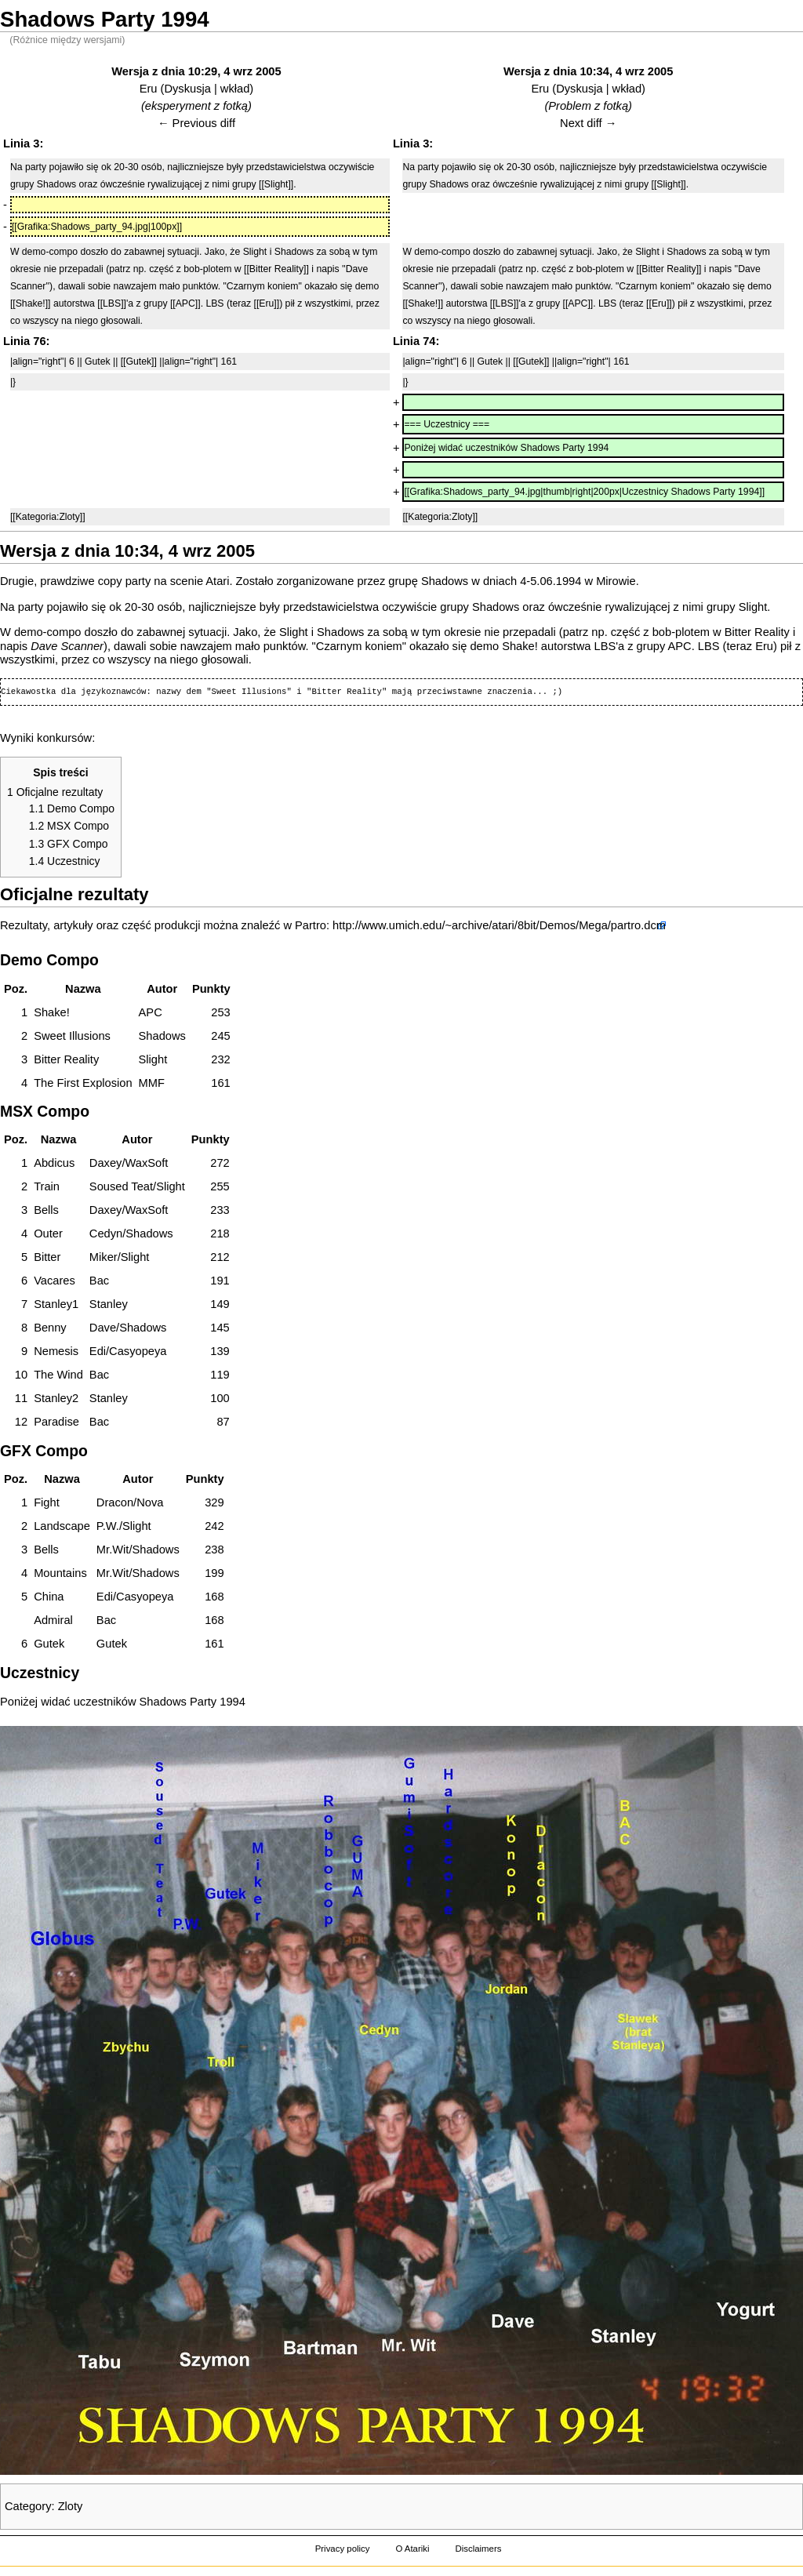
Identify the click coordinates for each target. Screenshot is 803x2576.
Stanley (108, 1304)
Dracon (114, 1502)
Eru (149, 88)
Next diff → (588, 123)
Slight (753, 607)
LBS (605, 646)
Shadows (444, 581)
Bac (99, 1280)
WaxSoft (146, 1163)
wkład (234, 88)
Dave (102, 1327)
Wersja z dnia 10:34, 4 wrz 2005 (588, 71)
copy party (124, 581)
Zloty (70, 2506)
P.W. (107, 1526)
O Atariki (412, 2548)
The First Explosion (83, 1083)
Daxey (105, 1163)
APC (680, 646)
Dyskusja (187, 88)
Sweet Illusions (72, 1036)
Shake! (520, 646)
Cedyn (105, 1233)
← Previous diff (196, 123)
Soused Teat (121, 1186)
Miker (103, 1257)
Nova (149, 1502)
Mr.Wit (112, 1549)
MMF (152, 1083)
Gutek (111, 1643)
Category (28, 2506)
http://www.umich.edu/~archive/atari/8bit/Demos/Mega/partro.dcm (499, 925)
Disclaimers (478, 2548)
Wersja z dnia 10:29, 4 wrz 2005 (196, 71)
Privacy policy (342, 2548)
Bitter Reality (757, 632)
